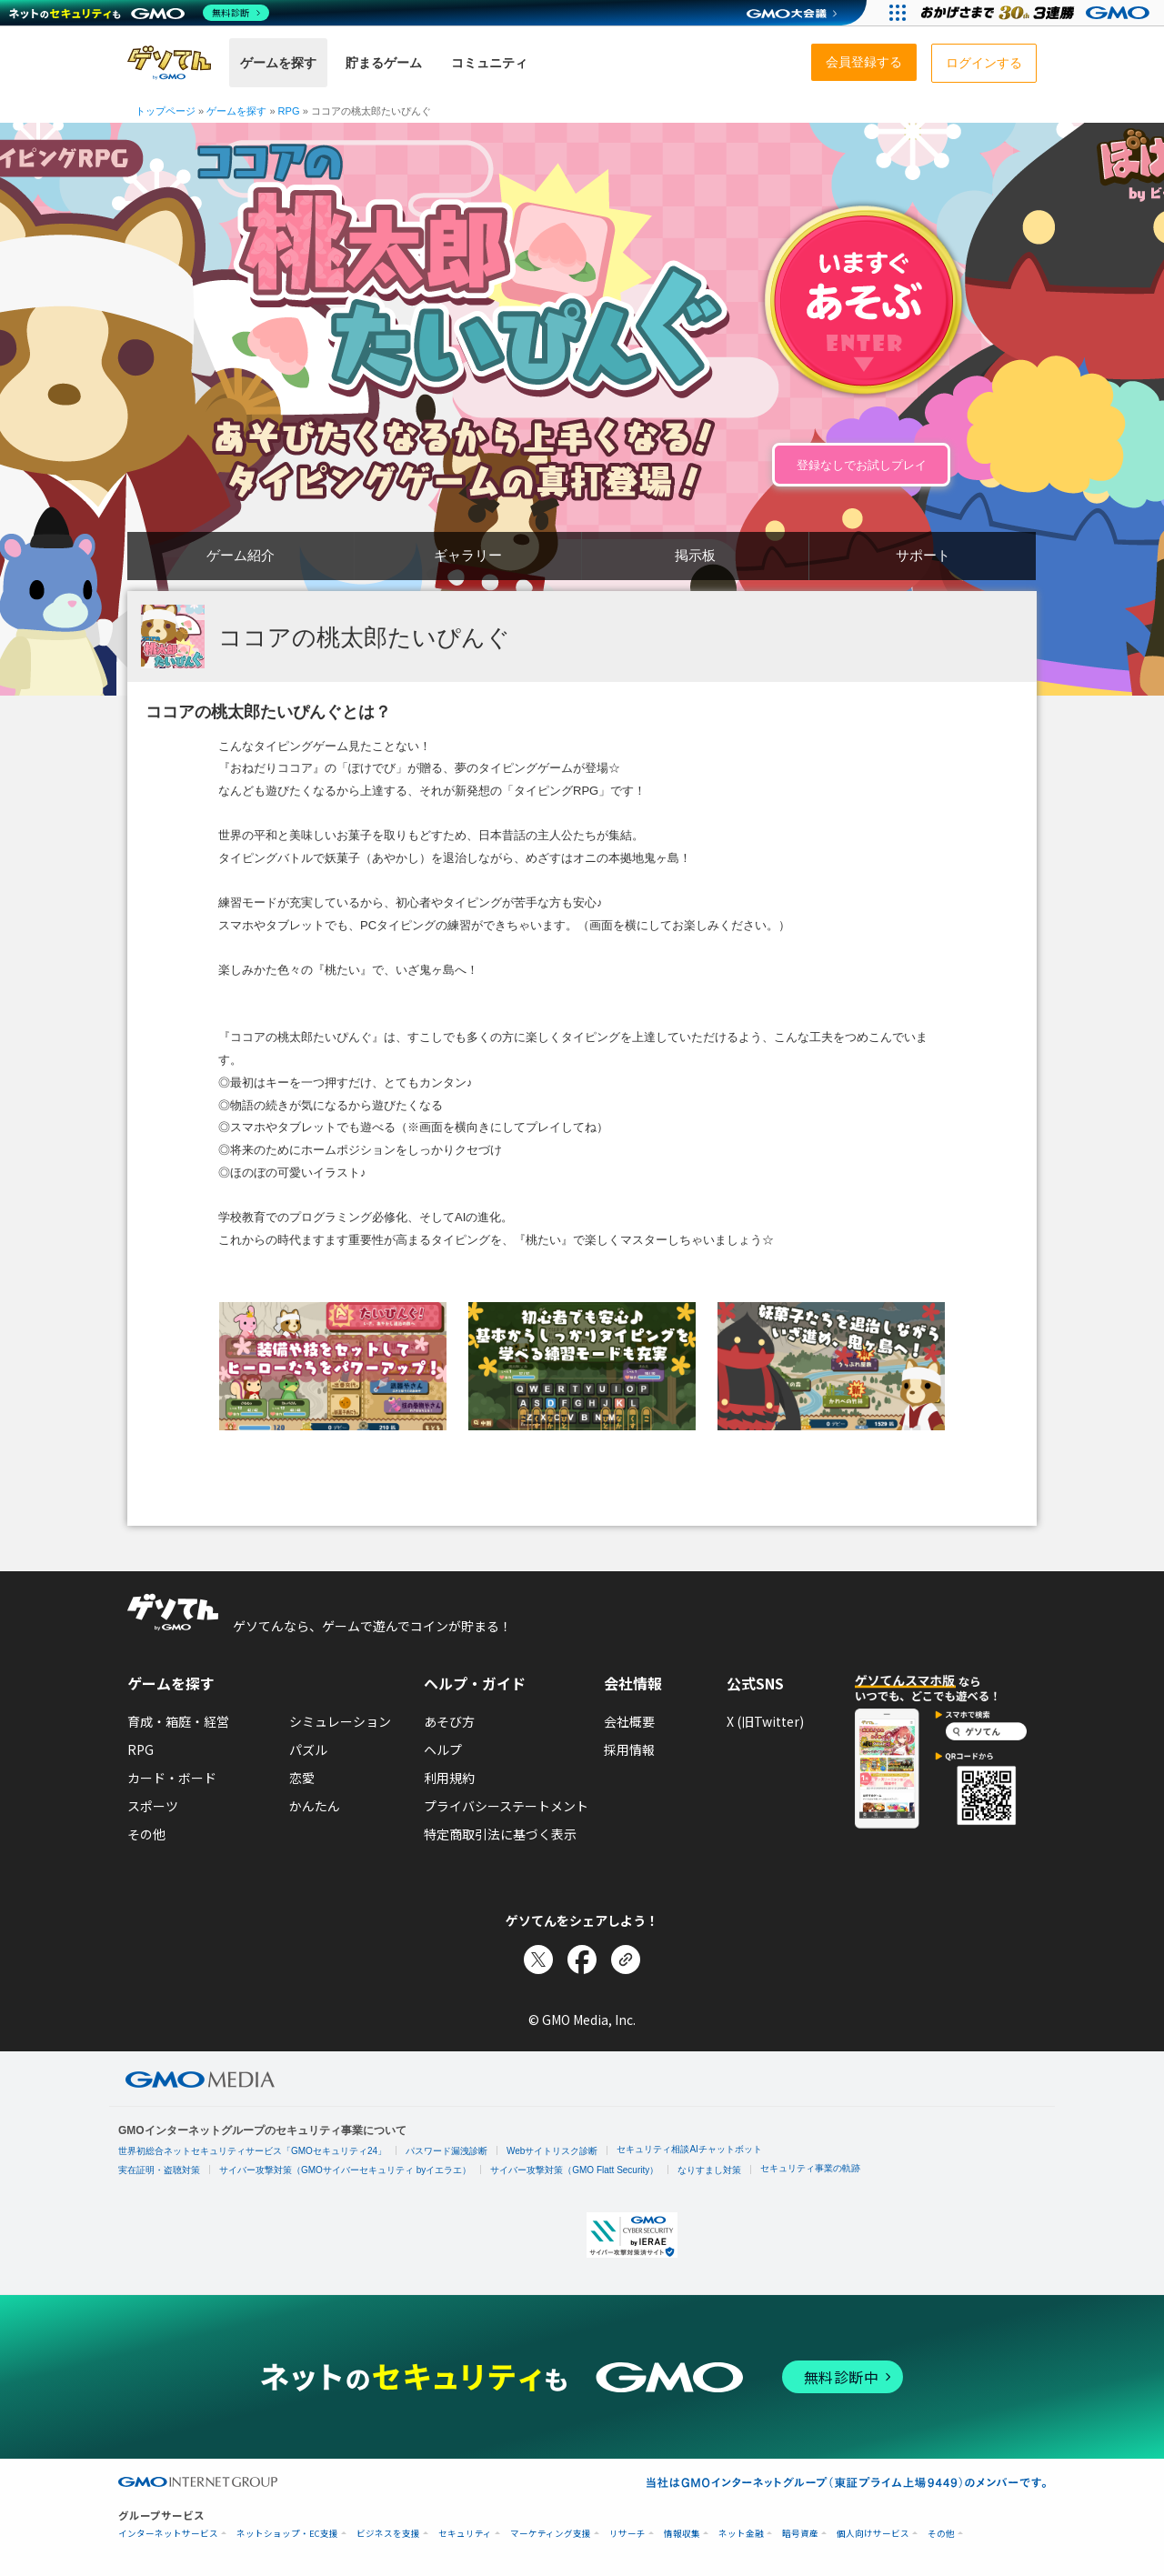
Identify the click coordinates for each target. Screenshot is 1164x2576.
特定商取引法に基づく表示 (500, 1834)
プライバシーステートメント (506, 1806)
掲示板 (695, 555)
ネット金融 (741, 2534)
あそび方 (449, 1721)
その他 (146, 1834)
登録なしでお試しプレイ (862, 465)
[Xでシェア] (538, 1959)
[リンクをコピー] (625, 1959)
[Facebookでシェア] (582, 1959)
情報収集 (682, 2534)
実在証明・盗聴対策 (159, 2170)
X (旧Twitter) (765, 1721)
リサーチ (627, 2534)
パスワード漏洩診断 (446, 2151)
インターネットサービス (168, 2534)
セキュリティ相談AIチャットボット (689, 2149)
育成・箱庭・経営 (178, 1721)
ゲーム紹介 (240, 555)
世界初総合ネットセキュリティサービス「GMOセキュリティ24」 (252, 2151)
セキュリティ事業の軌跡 (810, 2168)
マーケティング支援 (550, 2534)
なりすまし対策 (709, 2170)
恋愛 (302, 1778)
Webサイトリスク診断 (552, 2151)
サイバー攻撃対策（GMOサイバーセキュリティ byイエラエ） (345, 2170)
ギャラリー (468, 555)
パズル (308, 1749)
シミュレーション (340, 1721)
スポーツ (152, 1806)
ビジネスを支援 (388, 2534)
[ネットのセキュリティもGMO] (140, 12)
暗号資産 (800, 2534)
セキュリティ (465, 2534)
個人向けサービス (873, 2534)
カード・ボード (171, 1778)
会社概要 (629, 1721)
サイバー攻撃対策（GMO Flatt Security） (574, 2170)
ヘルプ (443, 1749)
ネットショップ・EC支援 (287, 2534)
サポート (923, 555)
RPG (140, 1749)
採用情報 (629, 1749)
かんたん (314, 1806)
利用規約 (449, 1778)
